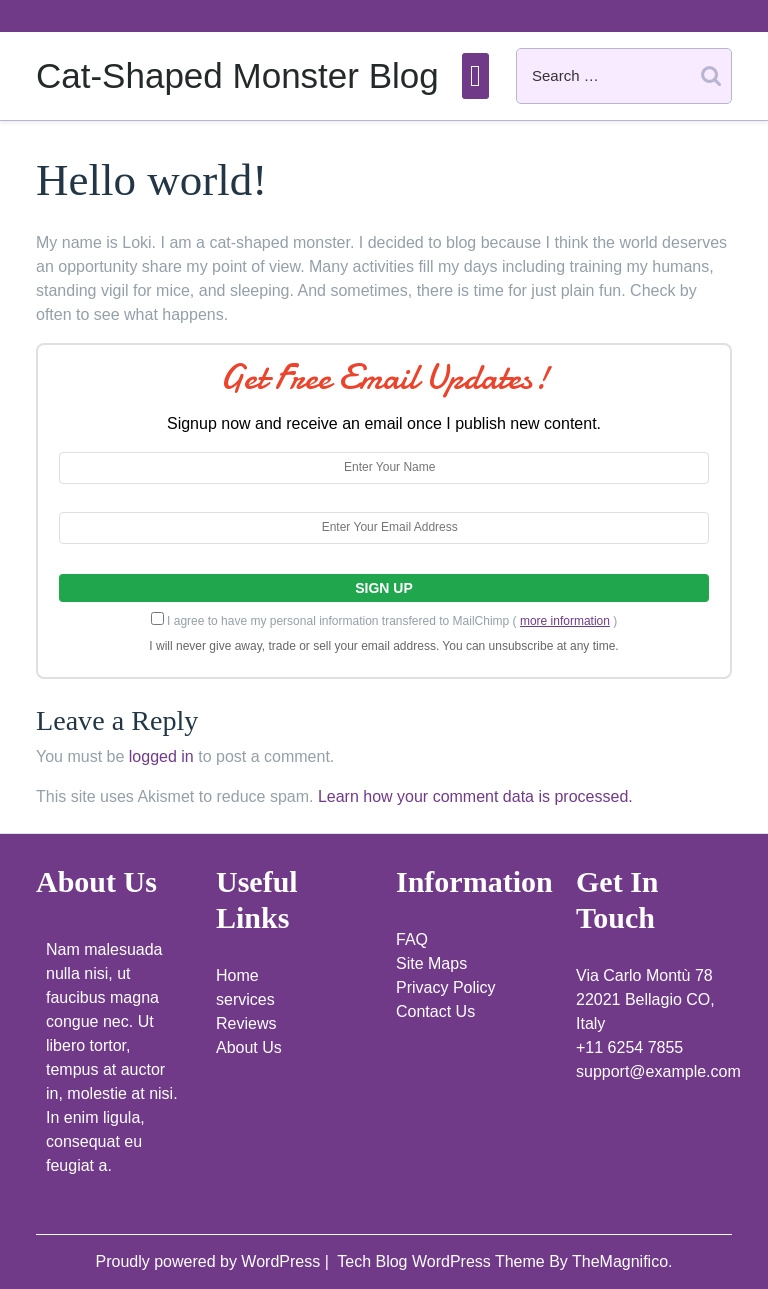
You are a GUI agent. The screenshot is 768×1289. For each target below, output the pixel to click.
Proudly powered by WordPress (209, 1261)
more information (565, 621)
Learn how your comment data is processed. (475, 796)
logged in (161, 756)
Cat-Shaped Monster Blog (237, 75)
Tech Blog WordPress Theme (443, 1261)
